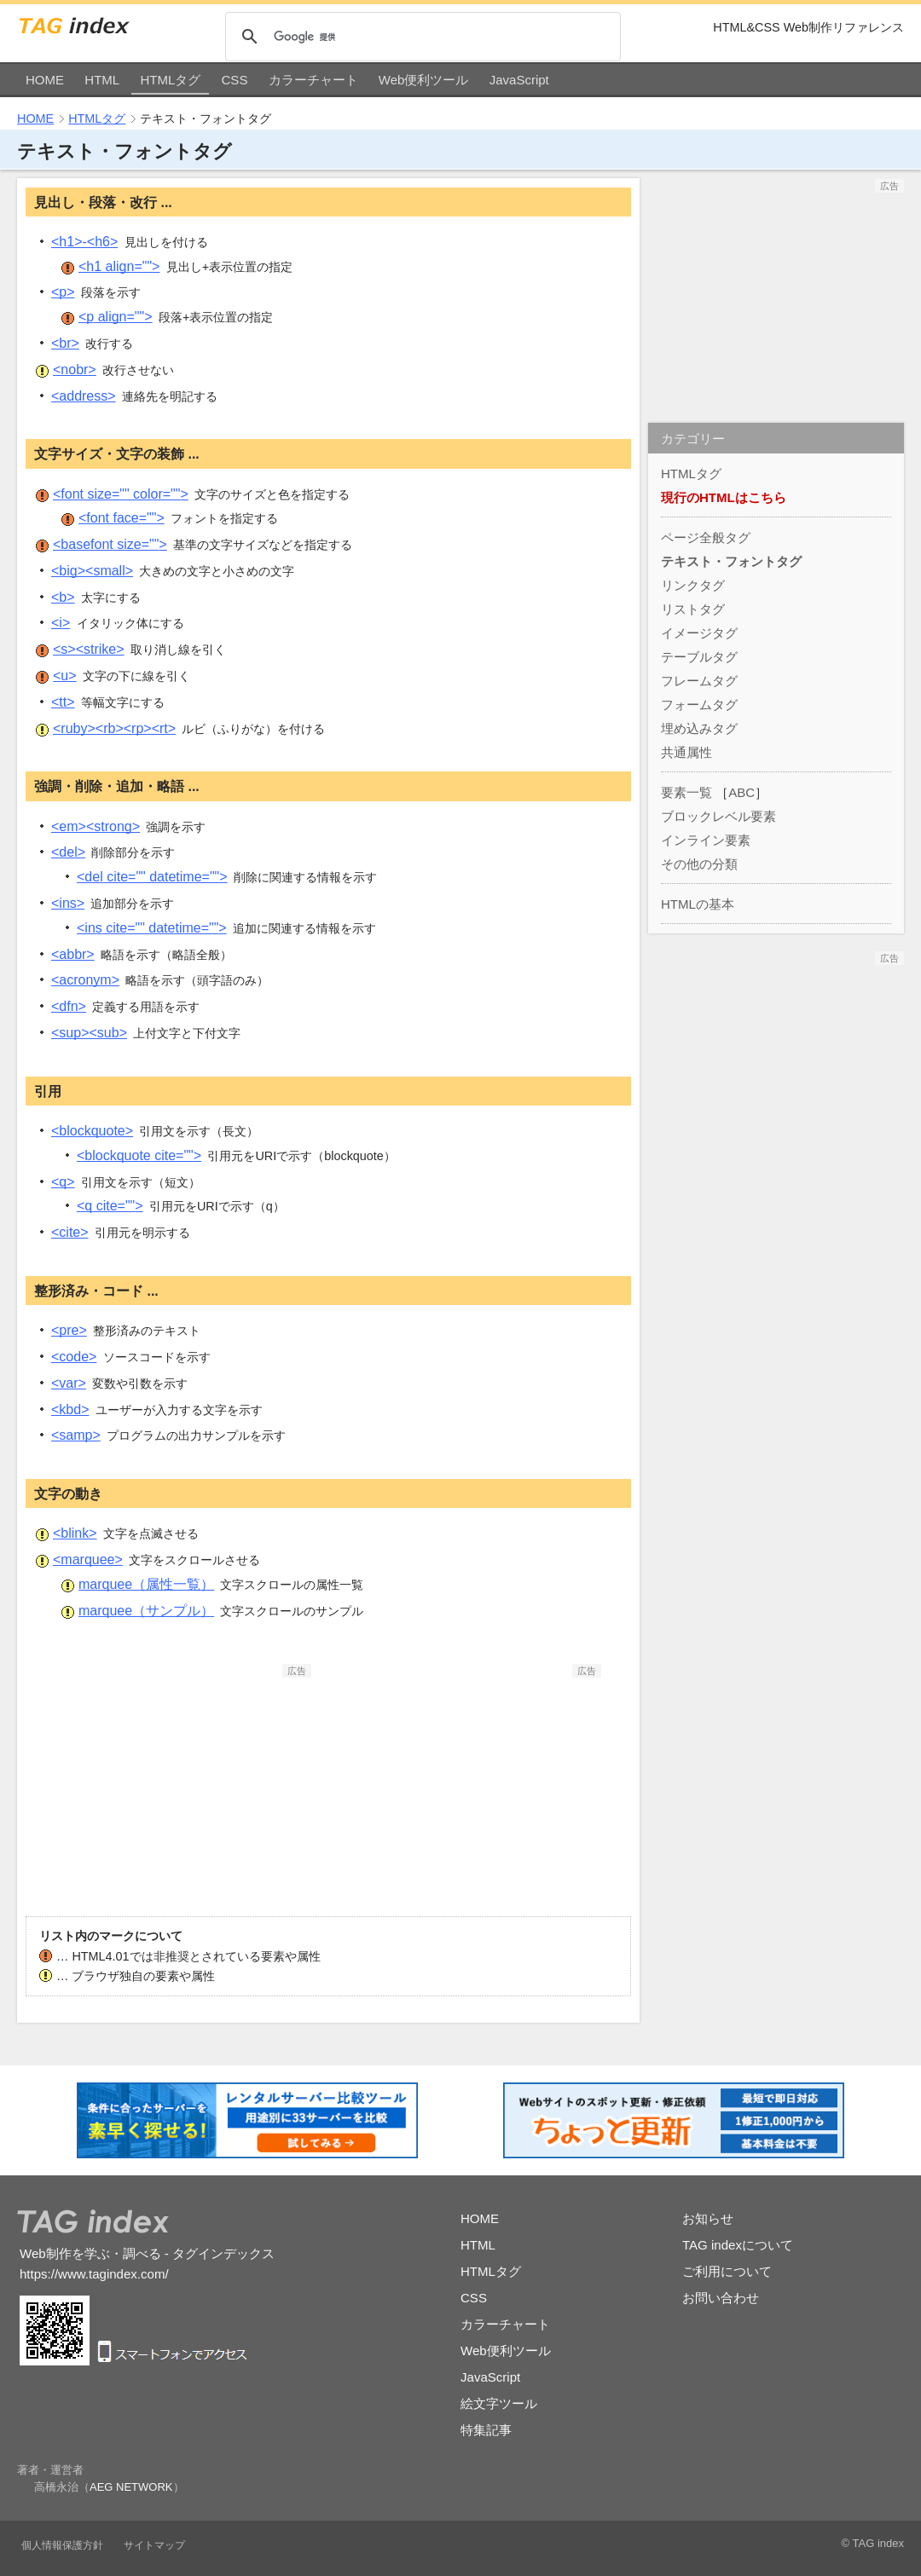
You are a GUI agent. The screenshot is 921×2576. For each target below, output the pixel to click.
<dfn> (68, 1006)
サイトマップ (154, 2545)
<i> (60, 622)
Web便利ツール (424, 79)
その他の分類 (699, 864)
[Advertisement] (183, 1784)
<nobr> (74, 369)
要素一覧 (686, 792)
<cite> (70, 1232)
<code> (73, 1356)
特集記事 (486, 2430)
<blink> (75, 1533)
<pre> (69, 1330)
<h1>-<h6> (84, 241)
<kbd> (70, 1409)
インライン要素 (705, 840)
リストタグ (693, 609)
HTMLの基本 (697, 904)
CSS (235, 79)
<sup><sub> (89, 1032)
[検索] (422, 37)
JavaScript (519, 79)
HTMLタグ (170, 79)
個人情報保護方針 (62, 2545)
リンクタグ (693, 585)
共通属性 (686, 752)
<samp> (76, 1435)
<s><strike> (89, 649)
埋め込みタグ (699, 728)
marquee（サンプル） (146, 1610)
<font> (120, 494)
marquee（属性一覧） (146, 1584)
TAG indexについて (737, 2245)
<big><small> (92, 570)
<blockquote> (92, 1130)
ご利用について (727, 2271)
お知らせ (707, 2218)
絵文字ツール (498, 2403)
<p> (63, 292)
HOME (45, 79)
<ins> (67, 903)
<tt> (63, 702)
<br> (65, 343)
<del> (68, 852)
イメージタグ (699, 633)
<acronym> (85, 980)
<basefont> (110, 544)
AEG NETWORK (131, 2487)
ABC (741, 792)
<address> (83, 396)
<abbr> (73, 954)
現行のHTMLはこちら (723, 497)
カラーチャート (313, 79)
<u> (65, 675)
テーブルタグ (699, 657)
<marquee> (88, 1559)
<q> (63, 1182)
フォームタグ (699, 704)
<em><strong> (95, 826)
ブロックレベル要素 (718, 816)
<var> (68, 1383)
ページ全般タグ (705, 537)
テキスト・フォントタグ (731, 561)
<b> (63, 597)
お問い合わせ (720, 2297)
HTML (101, 79)
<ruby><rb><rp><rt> (114, 728)
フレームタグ (699, 680)
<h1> (118, 266)
